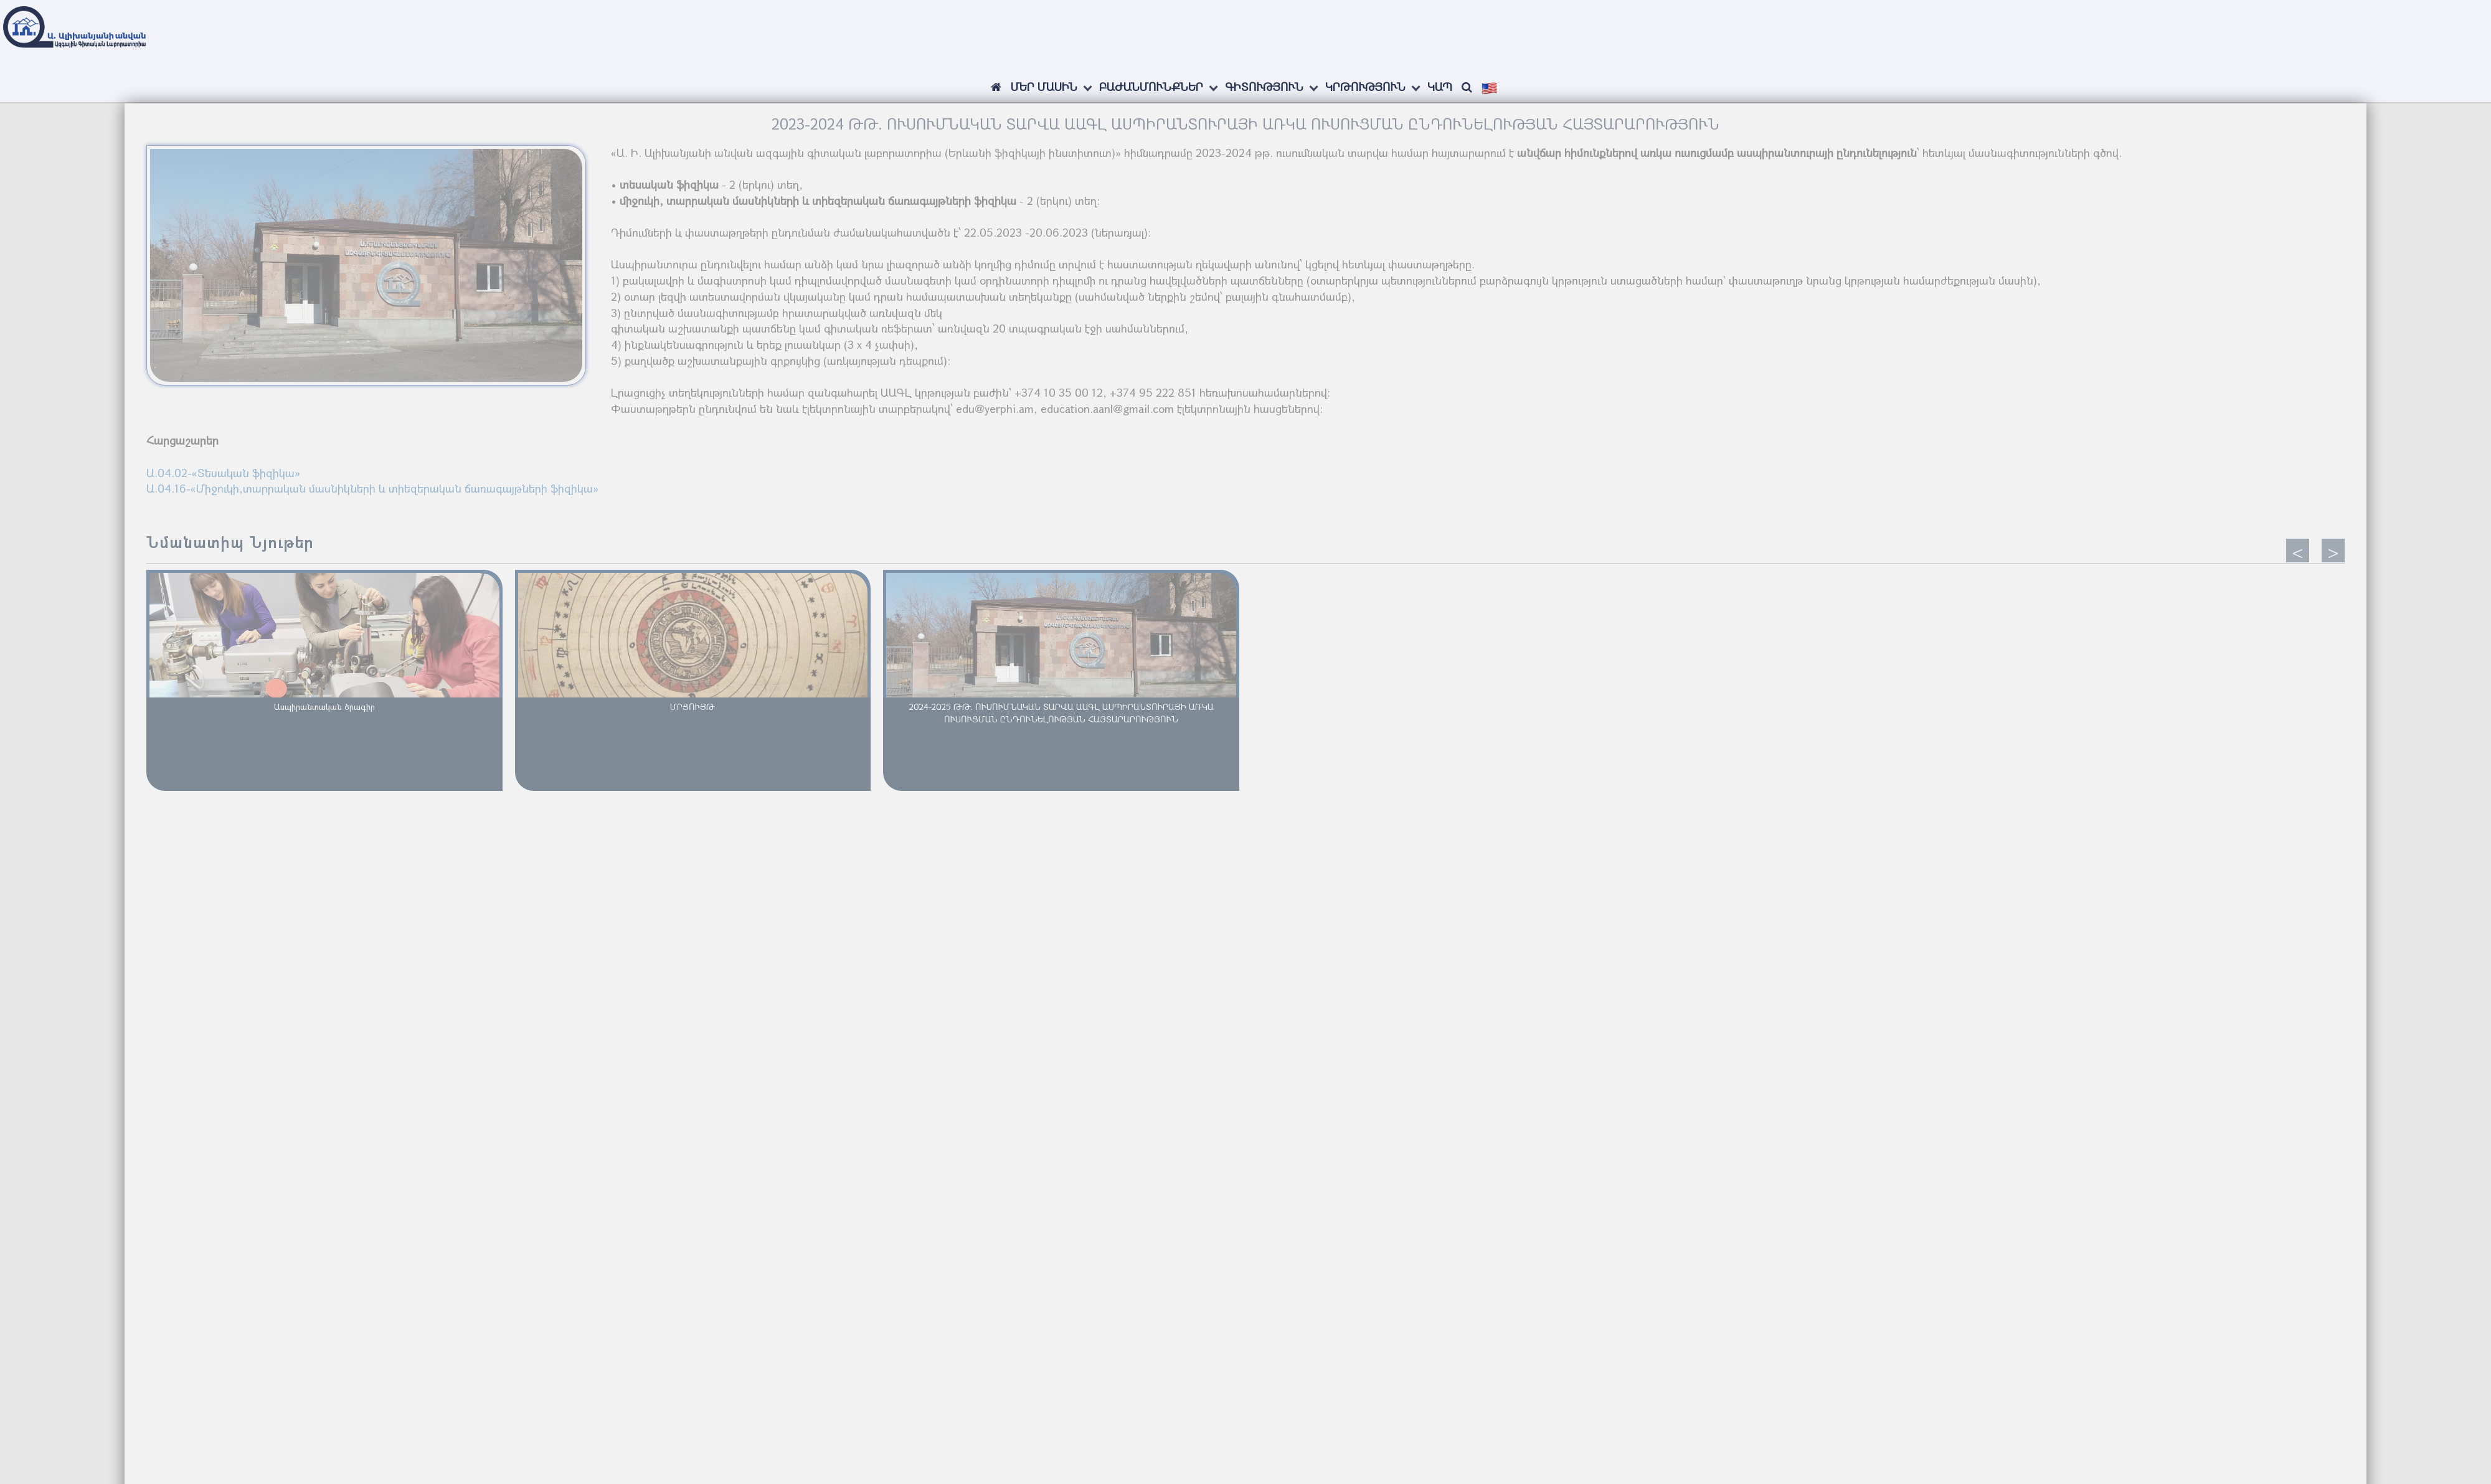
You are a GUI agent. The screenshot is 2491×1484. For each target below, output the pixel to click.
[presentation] (2297, 550)
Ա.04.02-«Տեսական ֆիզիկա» (223, 472)
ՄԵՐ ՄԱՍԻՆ (1044, 86)
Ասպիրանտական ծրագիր (324, 706)
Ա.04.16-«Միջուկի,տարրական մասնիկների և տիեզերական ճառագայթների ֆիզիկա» (372, 488)
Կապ (1439, 86)
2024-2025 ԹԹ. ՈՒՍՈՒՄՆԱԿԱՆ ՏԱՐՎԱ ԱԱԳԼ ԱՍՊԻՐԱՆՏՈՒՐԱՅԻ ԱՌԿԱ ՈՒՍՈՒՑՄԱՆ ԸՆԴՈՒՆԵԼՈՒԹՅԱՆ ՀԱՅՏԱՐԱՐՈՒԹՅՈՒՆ (1061, 713)
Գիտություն (1264, 86)
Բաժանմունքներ (1151, 86)
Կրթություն (1365, 86)
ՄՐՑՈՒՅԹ (692, 706)
